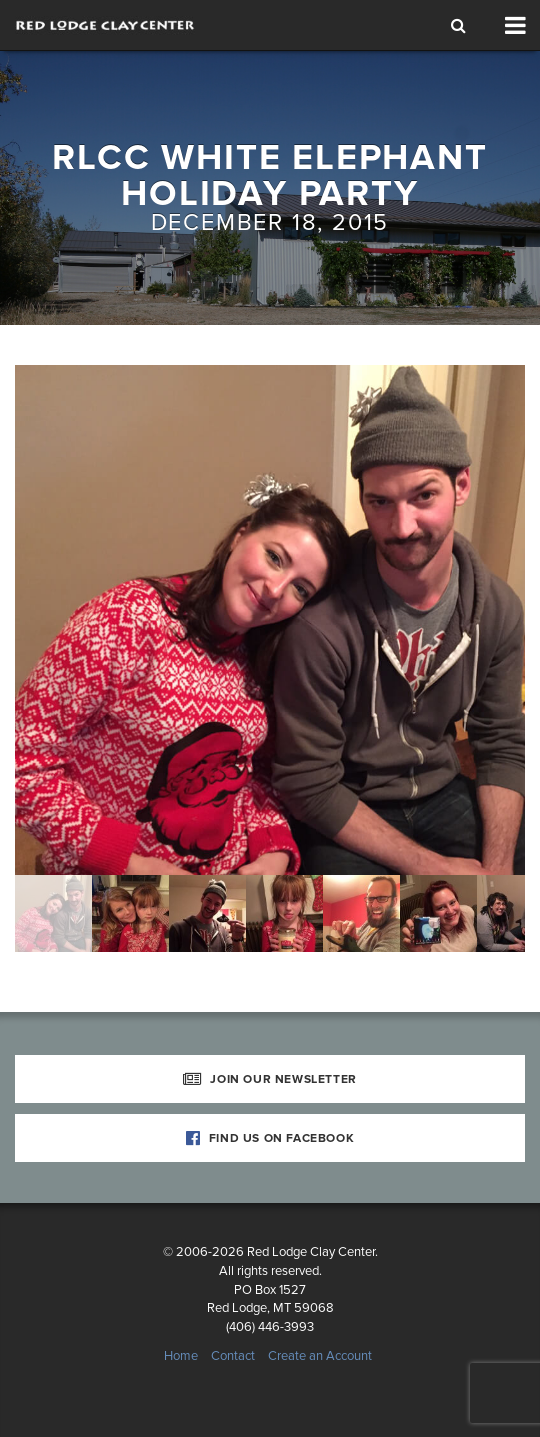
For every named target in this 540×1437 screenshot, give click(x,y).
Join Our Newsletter (270, 1079)
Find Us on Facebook (270, 1138)
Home (181, 1356)
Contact (233, 1356)
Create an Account (320, 1356)
